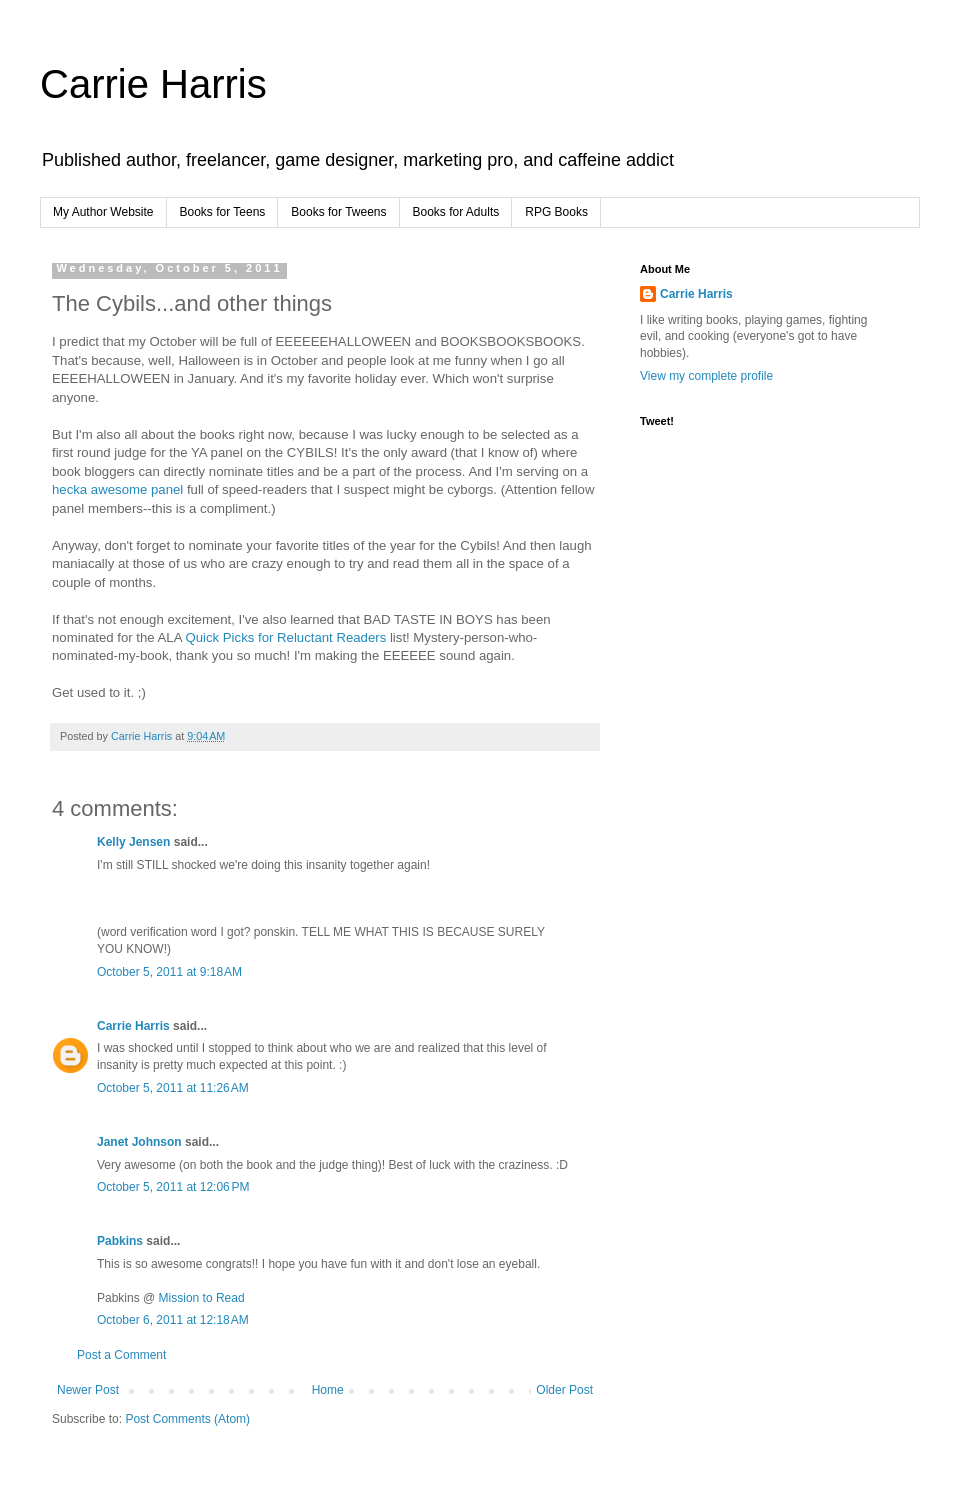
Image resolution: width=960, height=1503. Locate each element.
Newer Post (88, 1390)
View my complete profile (706, 376)
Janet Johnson (139, 1142)
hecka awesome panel (117, 489)
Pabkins (120, 1241)
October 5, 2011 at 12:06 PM (173, 1187)
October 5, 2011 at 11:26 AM (173, 1088)
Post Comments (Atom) (187, 1419)
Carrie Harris (153, 84)
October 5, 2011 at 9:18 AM (169, 972)
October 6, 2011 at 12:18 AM (173, 1320)
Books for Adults (456, 212)
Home (328, 1390)
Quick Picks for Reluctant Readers (285, 637)
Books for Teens (223, 212)
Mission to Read (202, 1298)
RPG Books (556, 212)
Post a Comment (121, 1355)
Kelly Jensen (133, 842)
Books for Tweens (338, 212)
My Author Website (103, 212)
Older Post (564, 1390)
